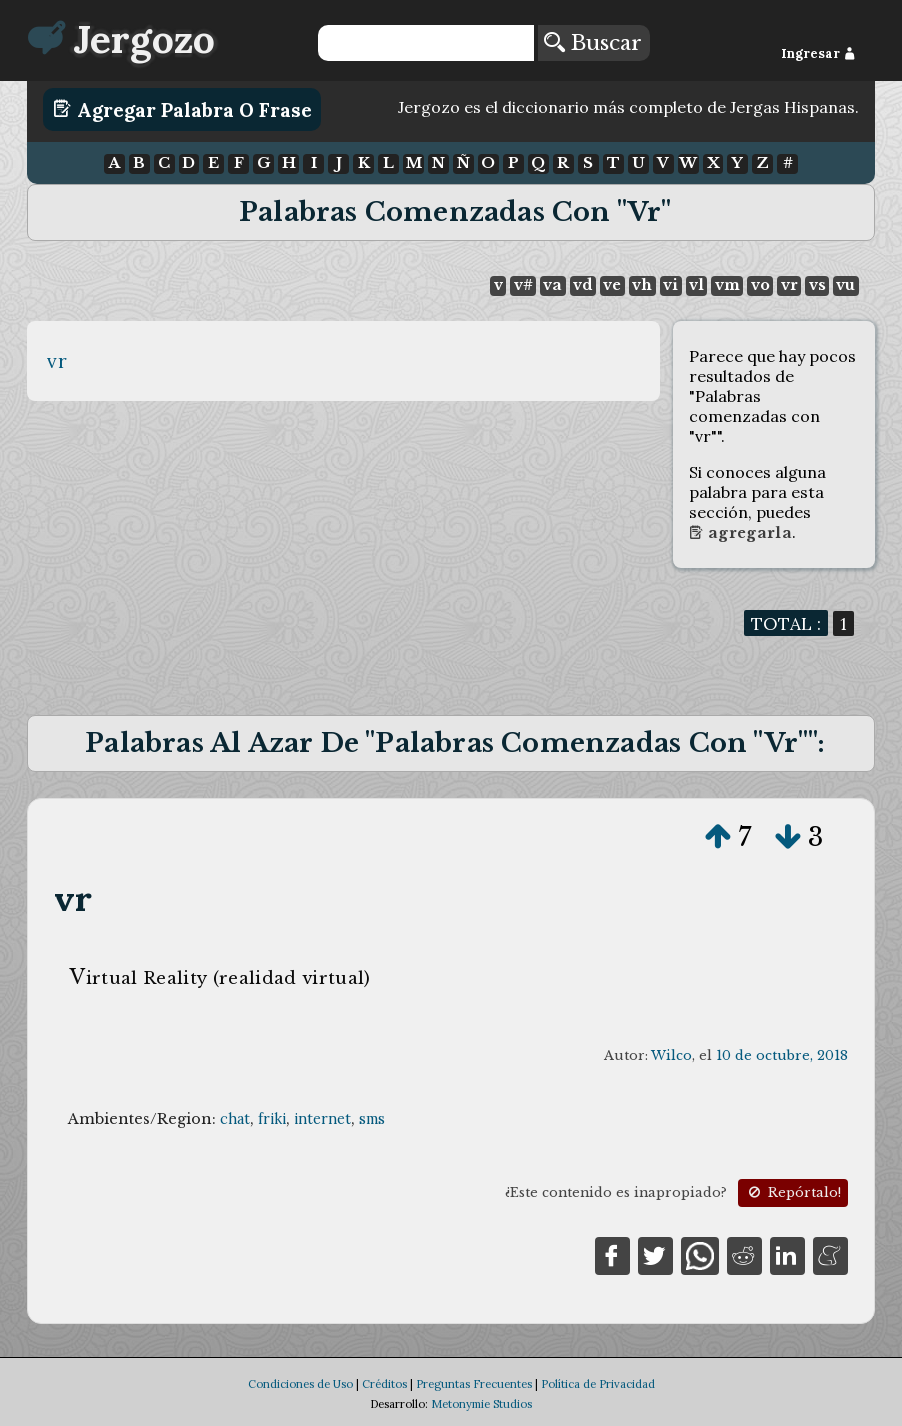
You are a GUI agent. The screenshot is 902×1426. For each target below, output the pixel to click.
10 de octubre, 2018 (782, 1055)
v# (523, 285)
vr (789, 285)
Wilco (671, 1055)
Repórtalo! (793, 1192)
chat (235, 1119)
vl (696, 285)
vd (582, 285)
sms (372, 1119)
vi (670, 285)
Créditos (384, 1384)
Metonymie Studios (481, 1404)
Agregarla (740, 533)
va (552, 285)
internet (322, 1119)
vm (727, 285)
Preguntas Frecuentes (474, 1384)
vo (760, 285)
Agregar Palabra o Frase (182, 109)
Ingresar (818, 53)
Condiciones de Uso (300, 1384)
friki (272, 1119)
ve (612, 285)
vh (642, 285)
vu (845, 285)
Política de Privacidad (598, 1384)
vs (817, 285)
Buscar (593, 43)
